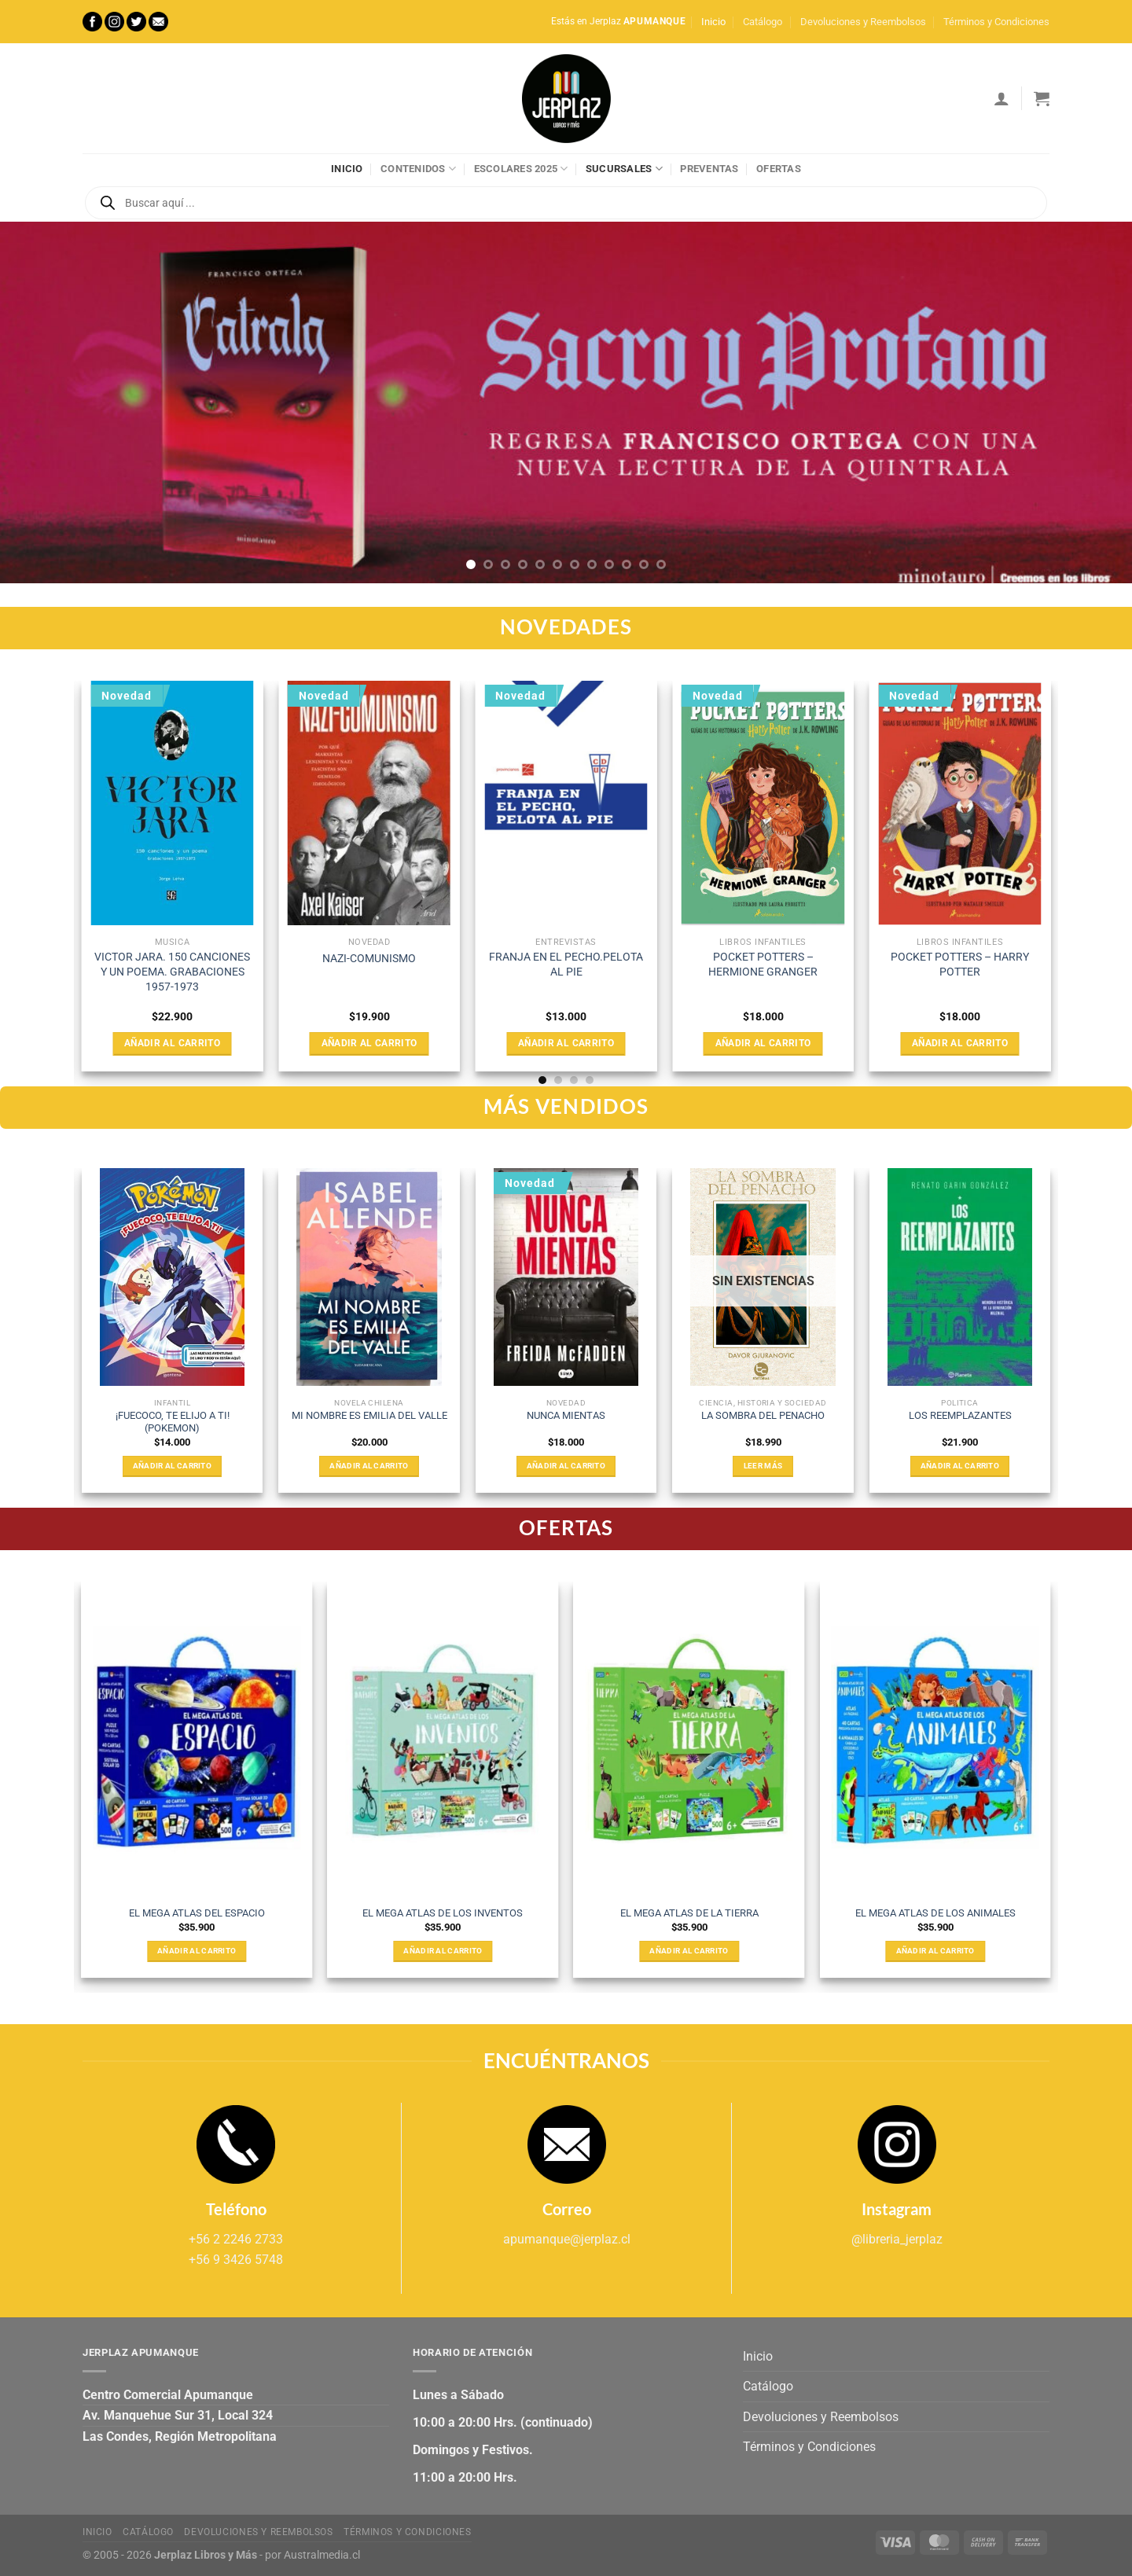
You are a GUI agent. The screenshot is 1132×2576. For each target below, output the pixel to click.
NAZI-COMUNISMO (369, 958)
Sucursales (624, 168)
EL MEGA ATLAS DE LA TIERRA (689, 1913)
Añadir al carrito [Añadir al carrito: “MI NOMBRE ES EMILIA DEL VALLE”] (368, 1466)
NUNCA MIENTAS (566, 1415)
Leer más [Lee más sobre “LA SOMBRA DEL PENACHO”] (763, 1466)
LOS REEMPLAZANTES (960, 1415)
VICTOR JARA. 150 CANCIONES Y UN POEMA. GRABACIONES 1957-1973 (172, 971)
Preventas (709, 169)
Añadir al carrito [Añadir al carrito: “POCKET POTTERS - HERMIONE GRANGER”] (763, 1043)
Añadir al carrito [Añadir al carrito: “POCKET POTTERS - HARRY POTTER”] (960, 1043)
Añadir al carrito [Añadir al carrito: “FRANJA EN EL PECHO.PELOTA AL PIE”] (566, 1043)
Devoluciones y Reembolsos (863, 22)
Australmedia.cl (322, 2555)
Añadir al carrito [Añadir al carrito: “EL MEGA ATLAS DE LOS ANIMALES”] (935, 1951)
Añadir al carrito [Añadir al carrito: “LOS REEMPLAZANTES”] (960, 1466)
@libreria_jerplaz (897, 2239)
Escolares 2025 (521, 168)
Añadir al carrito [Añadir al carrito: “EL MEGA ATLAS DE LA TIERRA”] (688, 1951)
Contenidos (418, 168)
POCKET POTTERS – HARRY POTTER (960, 964)
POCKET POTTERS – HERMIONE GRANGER (763, 964)
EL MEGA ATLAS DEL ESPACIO (197, 1913)
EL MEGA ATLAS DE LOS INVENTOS (442, 1913)
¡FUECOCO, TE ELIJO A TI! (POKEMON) (173, 1422)
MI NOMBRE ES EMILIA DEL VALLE (369, 1415)
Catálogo (762, 22)
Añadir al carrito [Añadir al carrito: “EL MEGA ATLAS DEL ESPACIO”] (196, 1951)
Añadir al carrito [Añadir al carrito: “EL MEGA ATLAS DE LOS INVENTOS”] (442, 1951)
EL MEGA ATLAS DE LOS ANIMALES (935, 1913)
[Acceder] (1001, 98)
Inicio (713, 22)
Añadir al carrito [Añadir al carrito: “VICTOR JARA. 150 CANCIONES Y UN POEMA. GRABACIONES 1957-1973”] (172, 1043)
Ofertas (778, 169)
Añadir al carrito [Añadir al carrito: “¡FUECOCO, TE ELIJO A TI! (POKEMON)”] (172, 1466)
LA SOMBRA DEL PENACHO (763, 1415)
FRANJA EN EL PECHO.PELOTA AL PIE (566, 964)
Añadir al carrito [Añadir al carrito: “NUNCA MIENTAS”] (566, 1466)
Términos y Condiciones (996, 22)
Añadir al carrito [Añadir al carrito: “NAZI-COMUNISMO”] (369, 1043)
